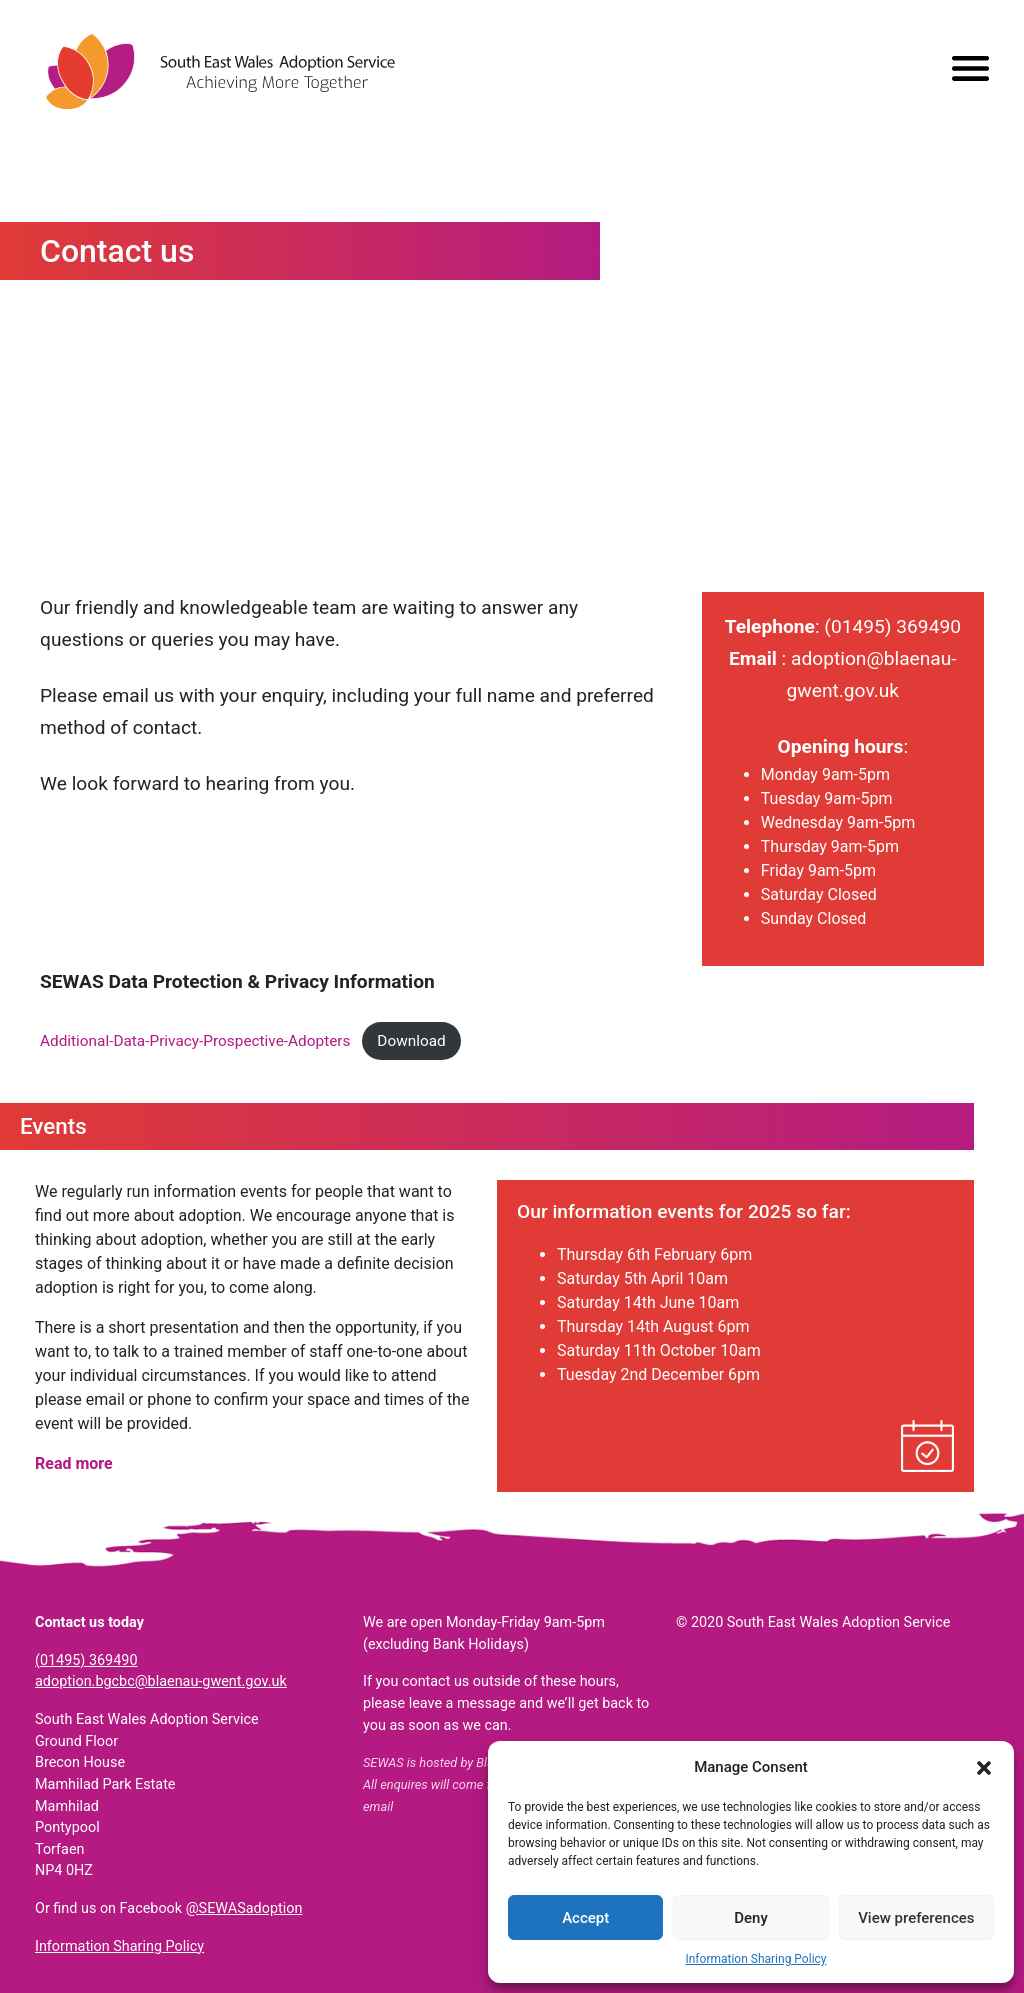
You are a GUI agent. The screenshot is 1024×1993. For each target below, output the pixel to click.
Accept (585, 1918)
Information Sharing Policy (755, 1959)
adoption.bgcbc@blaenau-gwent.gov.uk (161, 1681)
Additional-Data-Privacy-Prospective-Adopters (195, 1041)
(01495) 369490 (86, 1660)
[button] (984, 1767)
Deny (751, 1918)
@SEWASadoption (244, 1908)
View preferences (916, 1918)
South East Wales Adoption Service (220, 71)
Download (411, 1041)
